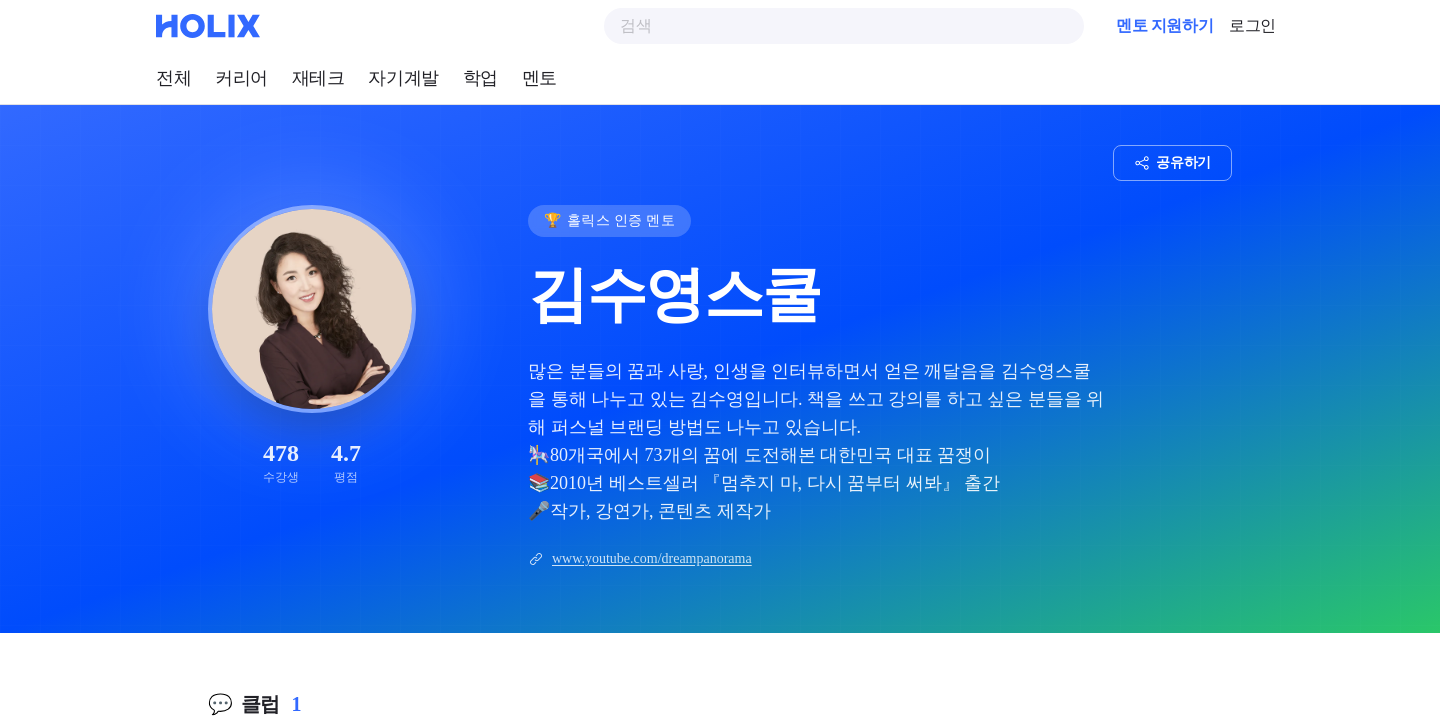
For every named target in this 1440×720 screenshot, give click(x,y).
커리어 (241, 78)
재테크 (318, 78)
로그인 (1252, 25)
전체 (173, 78)
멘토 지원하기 (1164, 25)
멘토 (539, 78)
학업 (480, 78)
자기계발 (403, 78)
